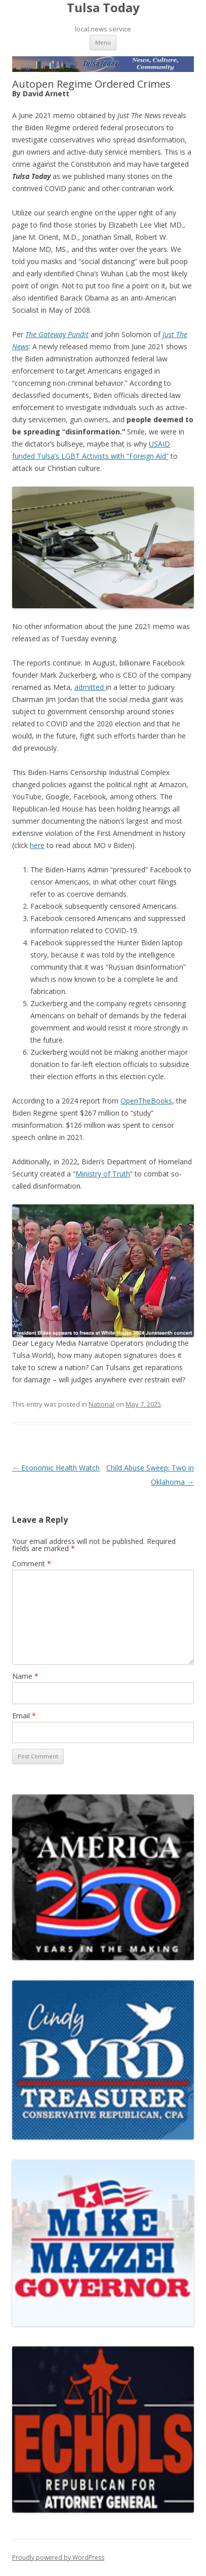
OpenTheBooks (146, 1101)
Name (25, 1676)
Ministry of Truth (102, 1174)
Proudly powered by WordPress (58, 2557)
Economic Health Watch (56, 1468)
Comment (31, 1563)
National (101, 1404)
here (37, 845)
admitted (90, 687)
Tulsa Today (103, 8)
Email (24, 1715)
